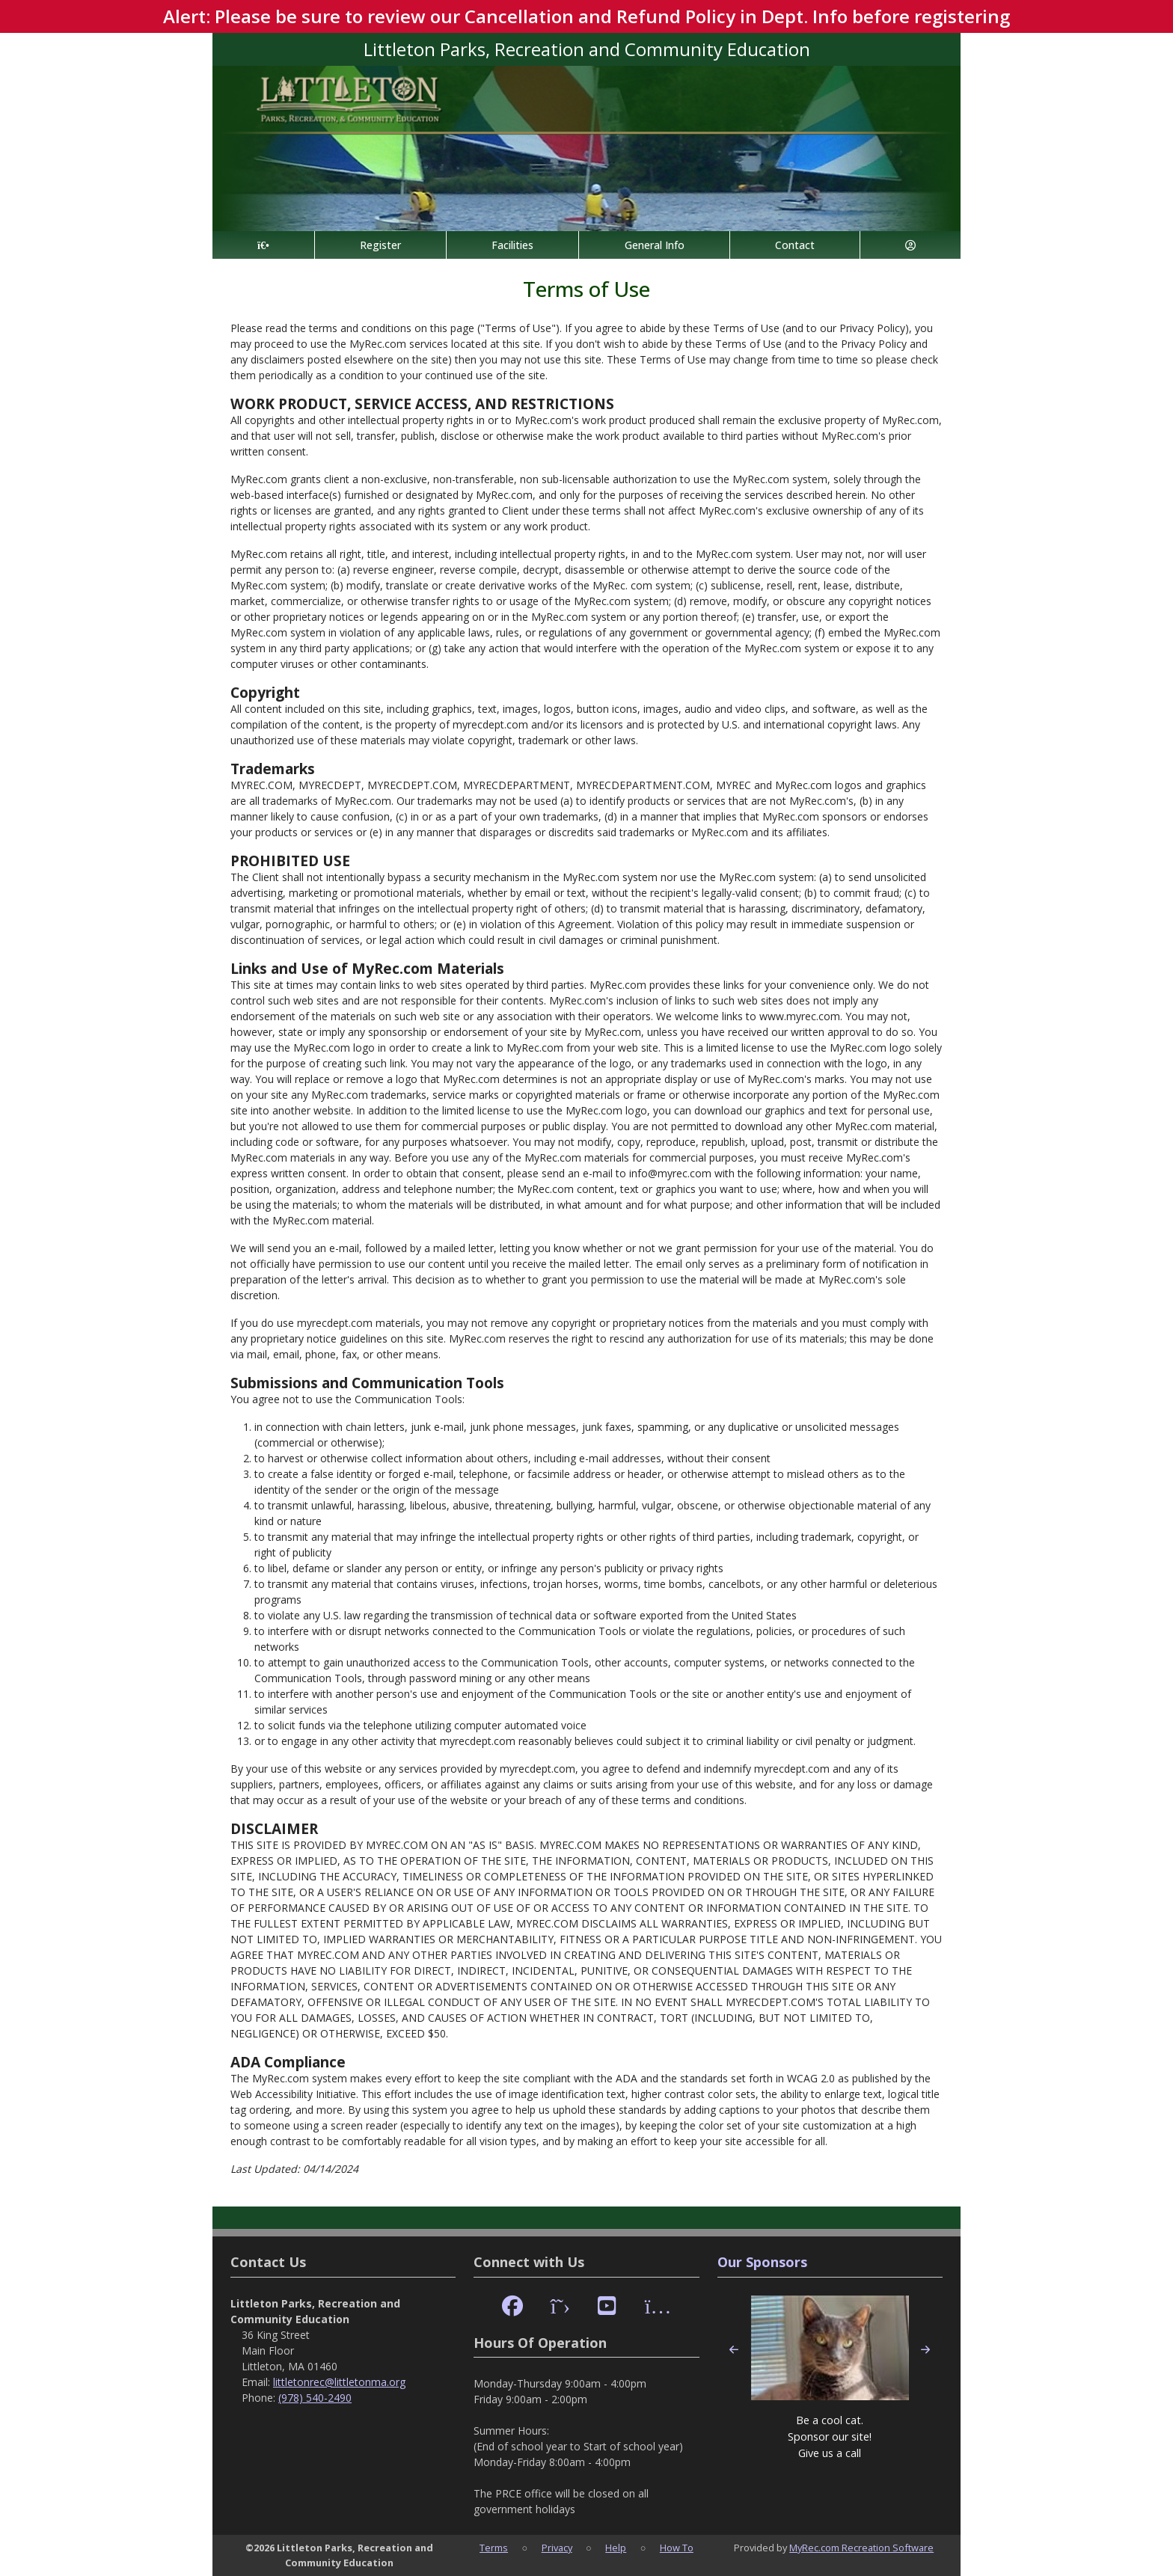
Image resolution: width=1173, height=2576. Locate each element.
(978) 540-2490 (315, 2398)
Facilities (512, 245)
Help (615, 2547)
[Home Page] (263, 245)
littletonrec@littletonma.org (339, 2382)
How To (676, 2547)
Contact (795, 245)
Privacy (557, 2547)
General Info (654, 245)
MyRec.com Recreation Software (861, 2547)
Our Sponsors (762, 2262)
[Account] (910, 245)
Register (380, 245)
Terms (494, 2547)
